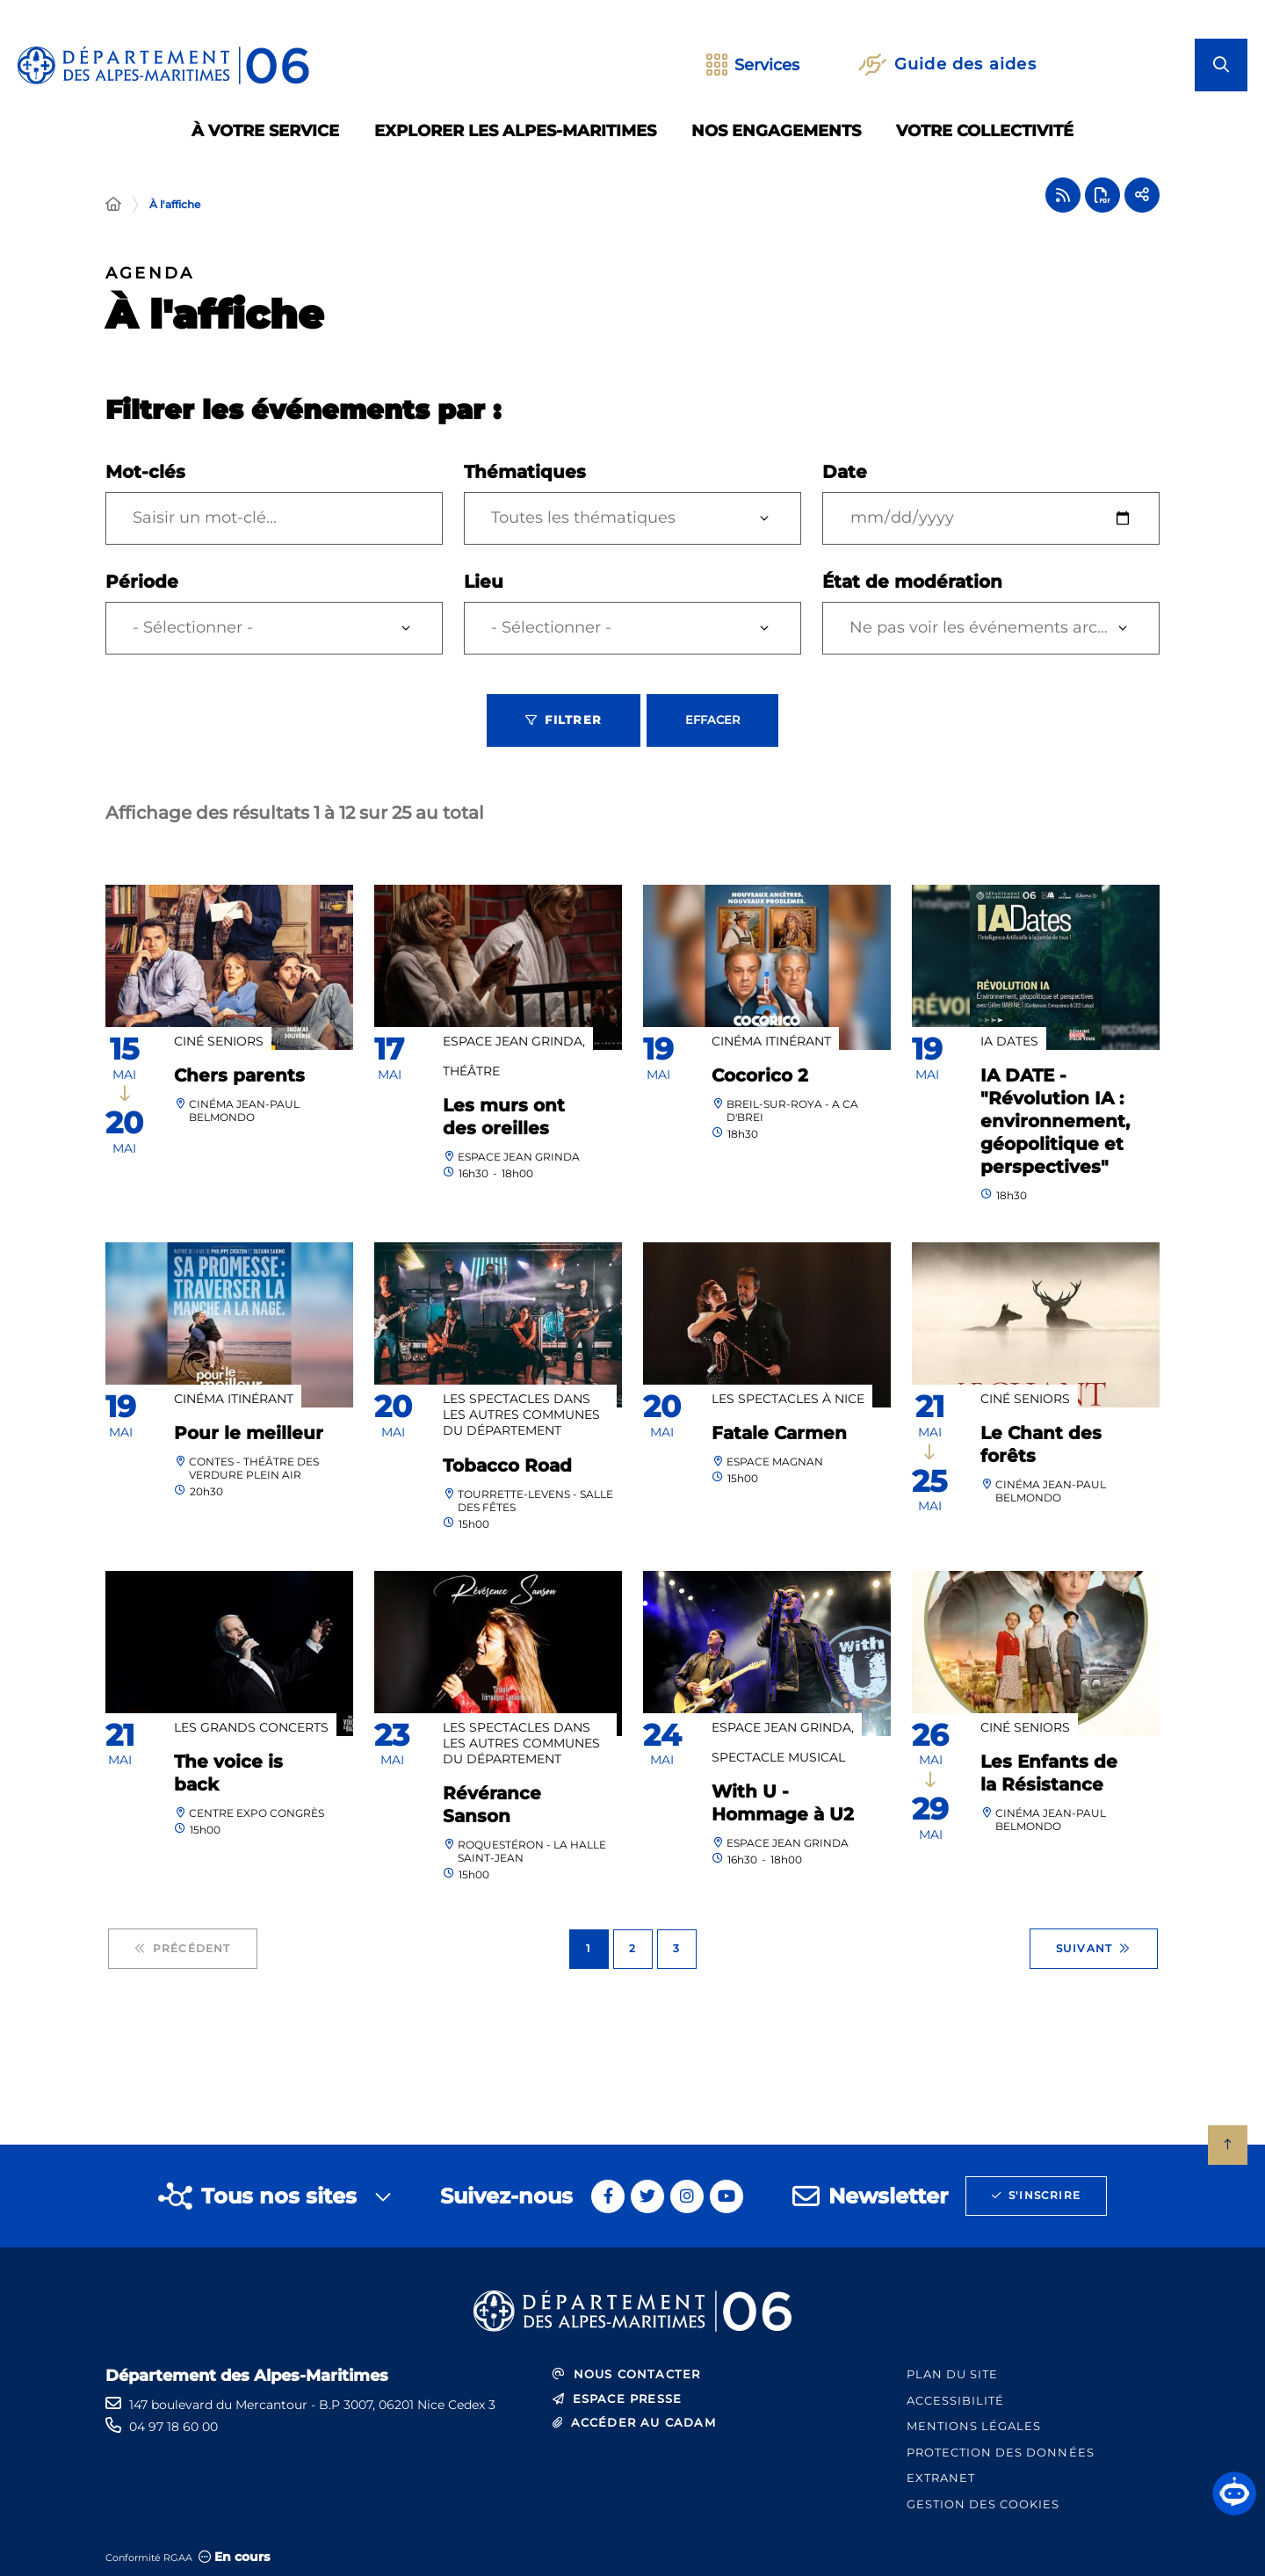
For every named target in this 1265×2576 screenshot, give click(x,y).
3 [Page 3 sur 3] (676, 1948)
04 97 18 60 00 (173, 2427)
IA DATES (1009, 1041)
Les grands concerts (251, 1727)
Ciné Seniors (219, 1041)
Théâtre (471, 1071)
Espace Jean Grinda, (514, 1041)
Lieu (483, 581)
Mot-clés (145, 471)
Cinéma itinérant (771, 1041)
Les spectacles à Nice (788, 1399)
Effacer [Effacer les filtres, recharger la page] (712, 720)
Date (844, 471)
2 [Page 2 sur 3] (632, 1948)
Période (141, 581)
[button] (1234, 2493)
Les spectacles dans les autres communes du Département (521, 1414)
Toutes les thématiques (583, 517)
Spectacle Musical (778, 1757)
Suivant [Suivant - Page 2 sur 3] (1093, 1949)
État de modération (912, 581)
